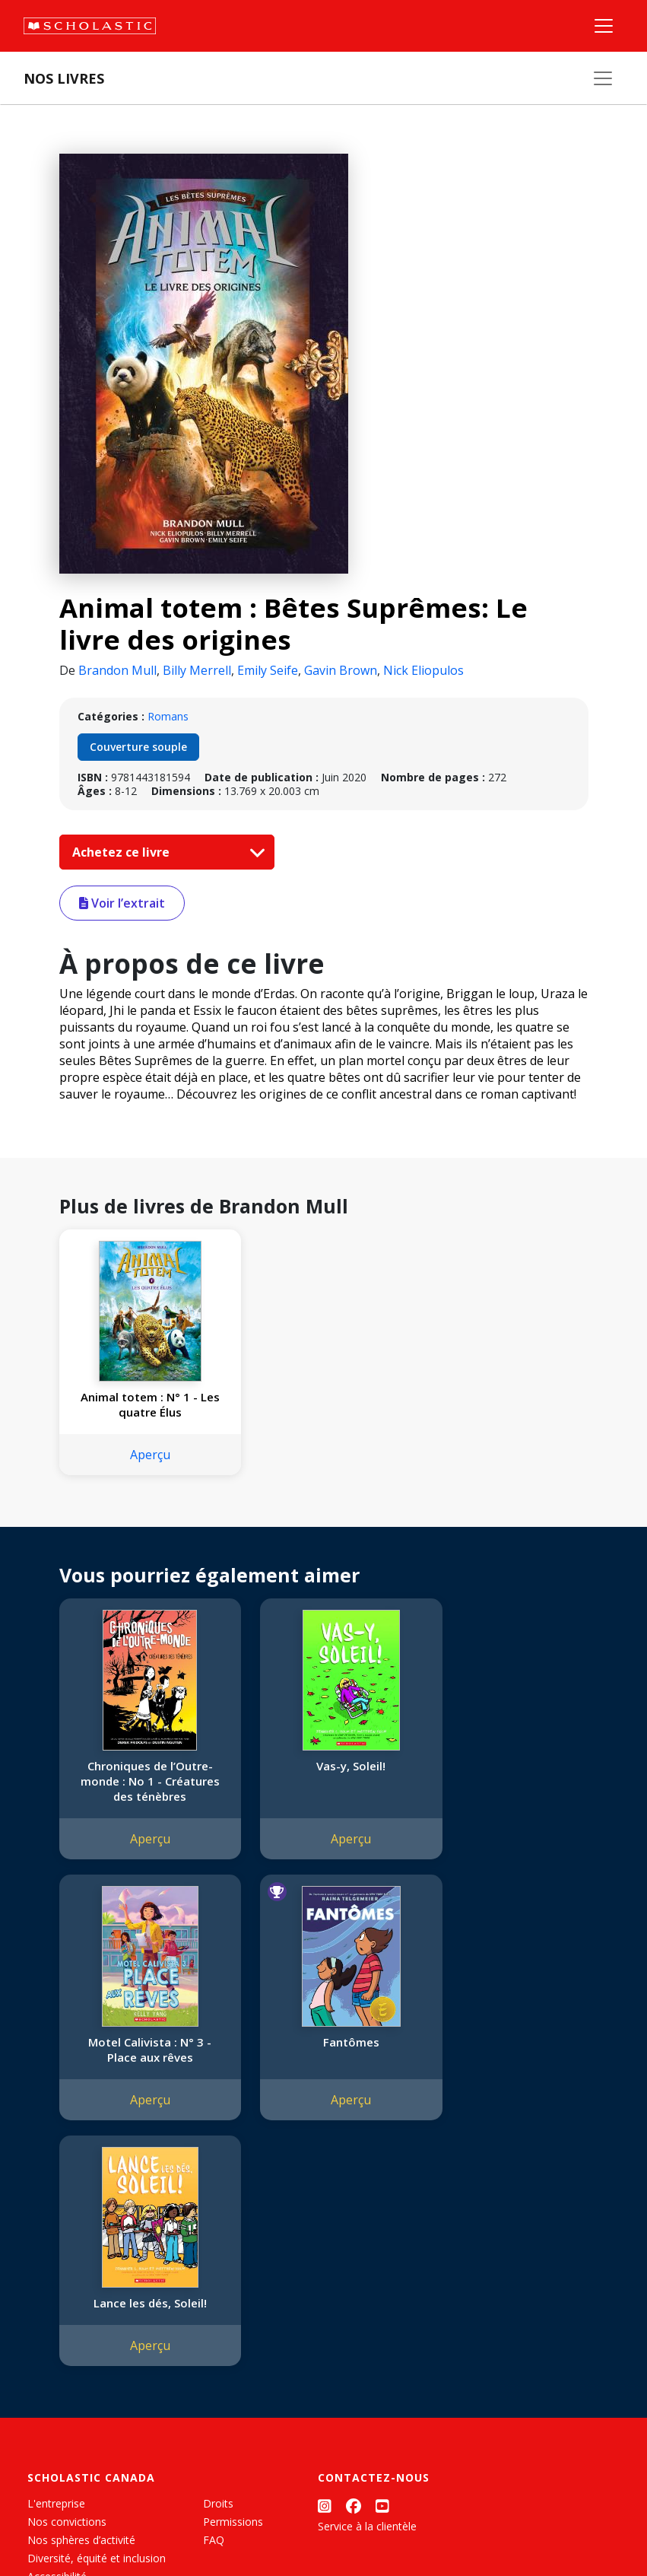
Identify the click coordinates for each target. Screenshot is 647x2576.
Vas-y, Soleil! (323, 1765)
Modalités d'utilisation (289, 2519)
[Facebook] (353, 2245)
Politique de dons (70, 2333)
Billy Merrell (197, 670)
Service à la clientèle (367, 2265)
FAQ (213, 2279)
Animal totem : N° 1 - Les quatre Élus (140, 1404)
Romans (168, 716)
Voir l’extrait (122, 903)
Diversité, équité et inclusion (96, 2297)
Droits (218, 2242)
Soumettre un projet (77, 2406)
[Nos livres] (602, 78)
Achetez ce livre (165, 852)
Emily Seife (267, 670)
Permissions (233, 2260)
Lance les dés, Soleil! (323, 2042)
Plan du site (55, 2519)
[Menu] (603, 25)
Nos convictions (66, 2260)
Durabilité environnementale (97, 2370)
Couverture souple (138, 746)
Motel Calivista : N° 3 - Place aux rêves (506, 1773)
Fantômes (141, 2042)
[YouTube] (382, 2245)
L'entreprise (56, 2242)
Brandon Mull (117, 670)
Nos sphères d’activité (81, 2279)
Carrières (49, 2388)
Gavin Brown (340, 670)
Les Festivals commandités (94, 2352)
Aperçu (141, 1454)
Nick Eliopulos (423, 670)
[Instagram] (324, 2245)
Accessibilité (57, 2315)
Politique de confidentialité (160, 2519)
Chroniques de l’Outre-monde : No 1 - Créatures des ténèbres (140, 1781)
